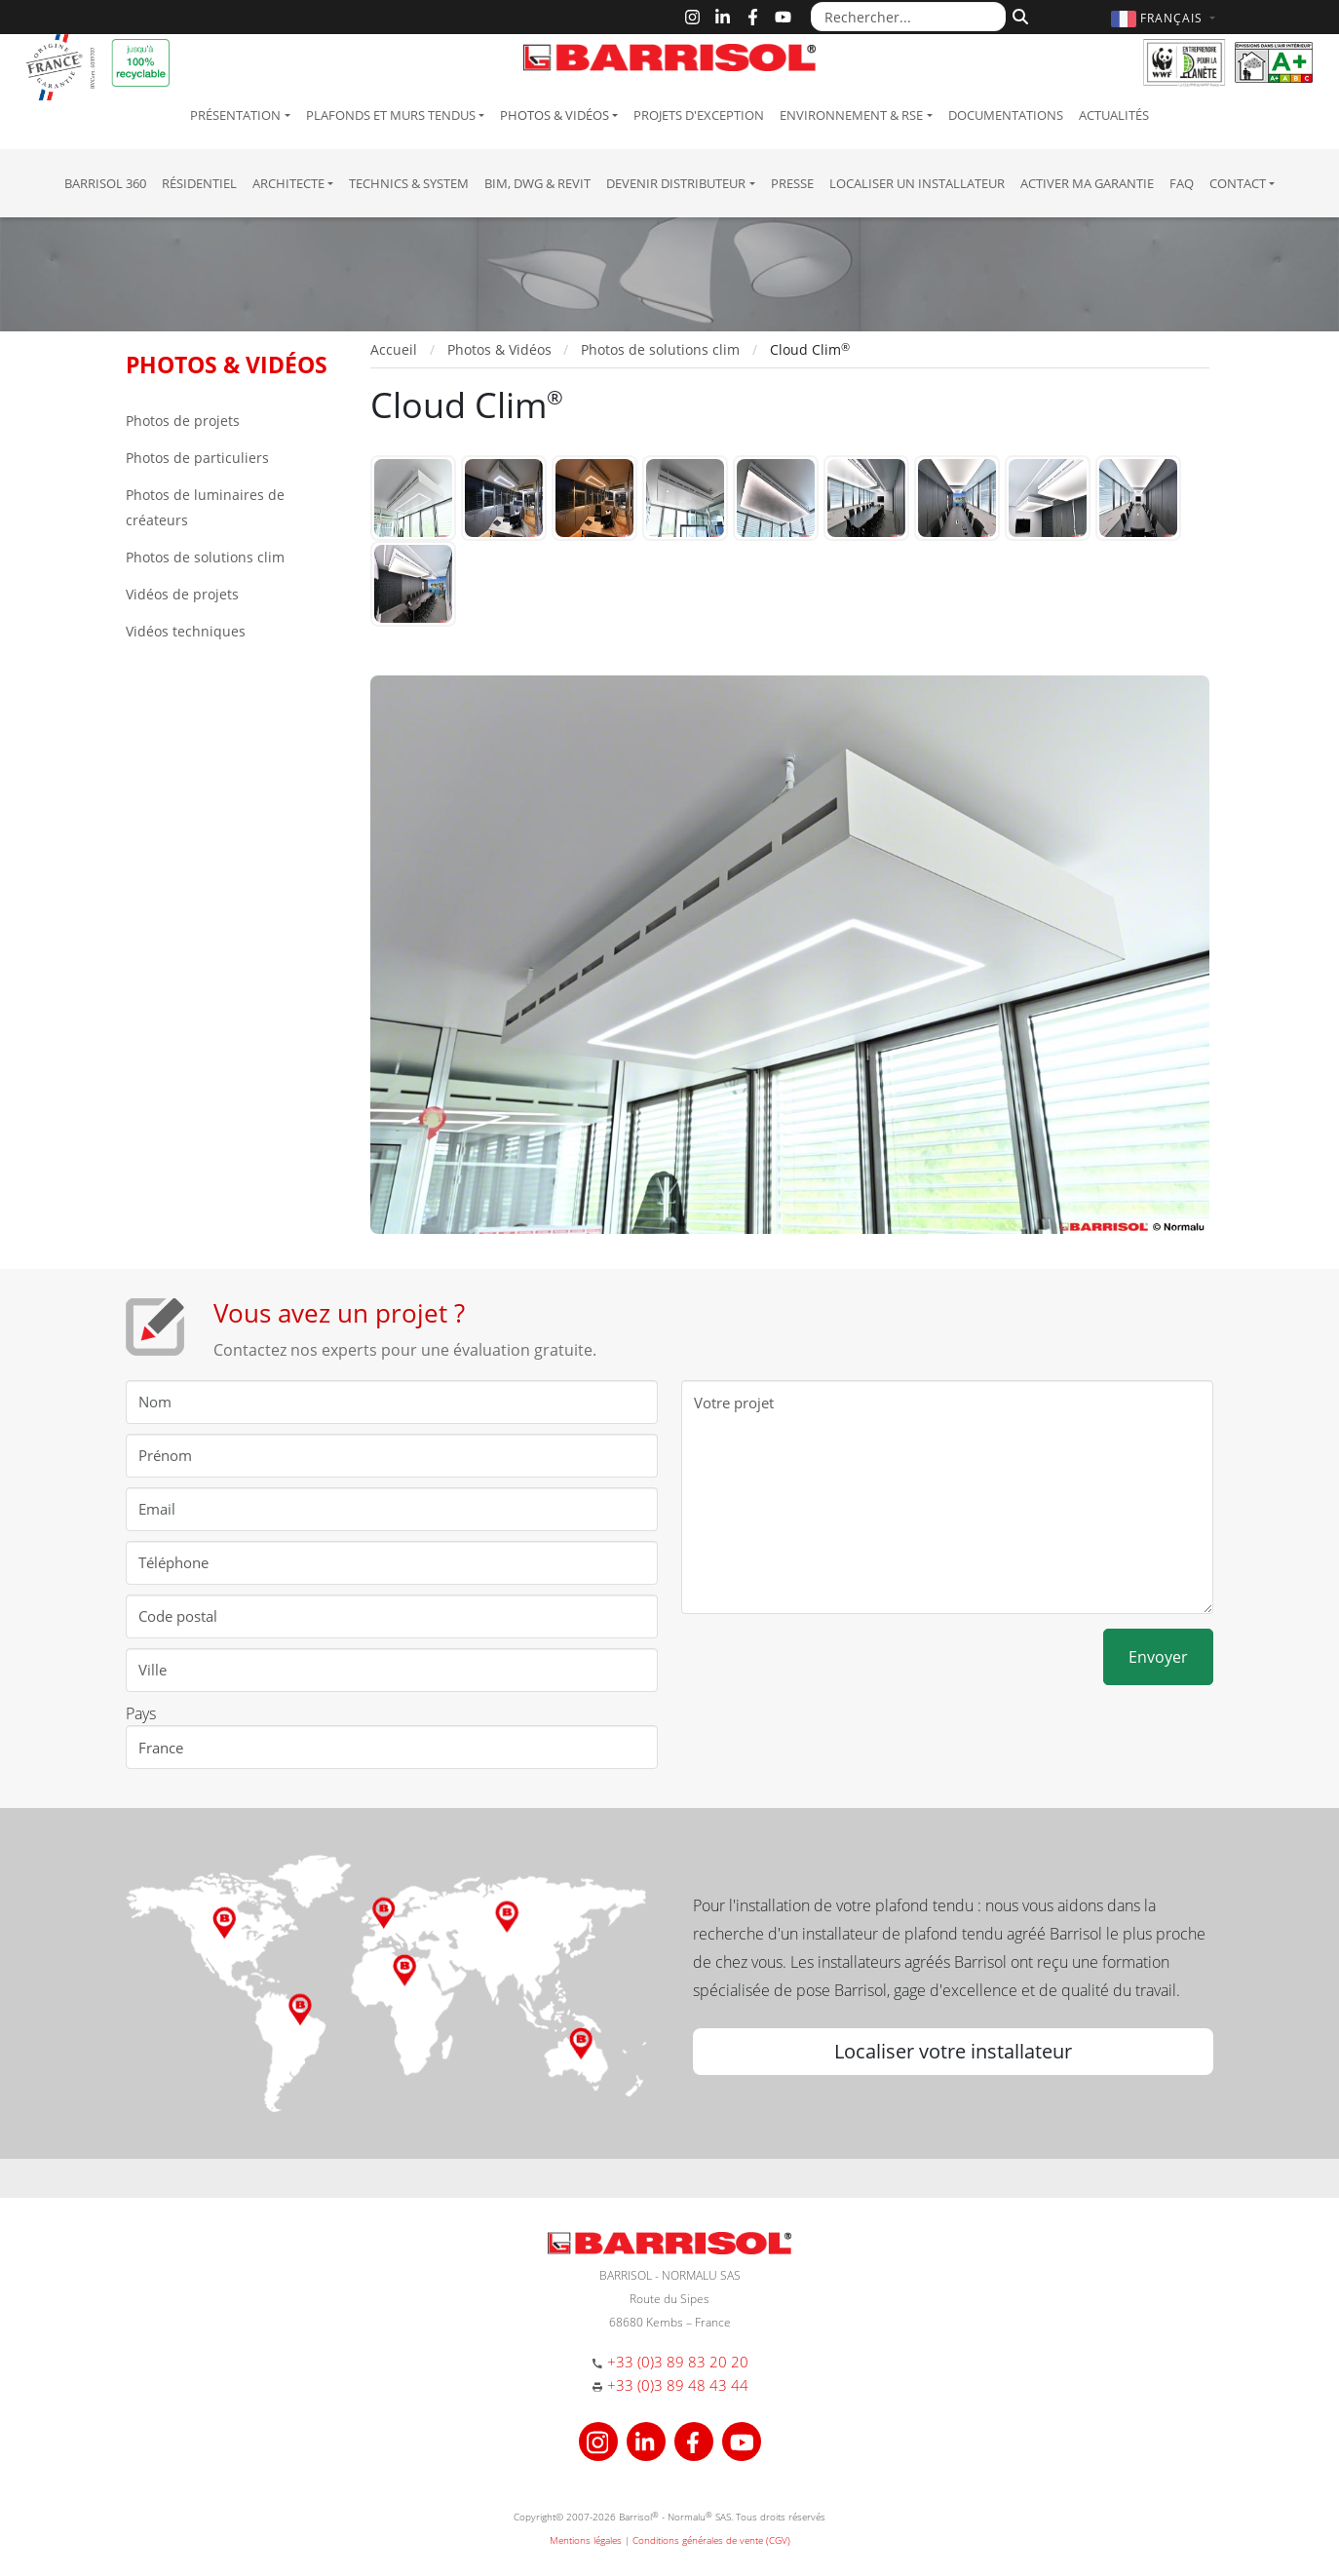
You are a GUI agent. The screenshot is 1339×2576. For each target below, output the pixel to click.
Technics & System (409, 183)
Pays (141, 1713)
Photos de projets (183, 420)
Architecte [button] (288, 183)
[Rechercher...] (908, 16)
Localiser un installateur (917, 183)
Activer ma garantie (1087, 183)
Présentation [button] (235, 115)
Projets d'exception (698, 115)
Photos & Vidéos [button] (554, 115)
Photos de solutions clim (205, 557)
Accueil (393, 349)
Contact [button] (1237, 183)
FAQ (1181, 183)
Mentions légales (586, 2540)
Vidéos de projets (182, 594)
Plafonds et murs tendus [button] (391, 115)
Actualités (1114, 115)
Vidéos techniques (186, 631)
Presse (792, 183)
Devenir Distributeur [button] (676, 183)
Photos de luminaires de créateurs (205, 507)
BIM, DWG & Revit (537, 183)
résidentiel (199, 183)
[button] (1165, 18)
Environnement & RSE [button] (851, 115)
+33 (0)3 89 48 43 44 (677, 2385)
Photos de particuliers (197, 457)
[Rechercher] (1018, 14)
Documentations (1005, 115)
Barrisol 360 (105, 183)
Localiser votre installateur (953, 2051)
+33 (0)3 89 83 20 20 (677, 2361)
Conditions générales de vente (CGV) (711, 2540)
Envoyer (1158, 1657)
